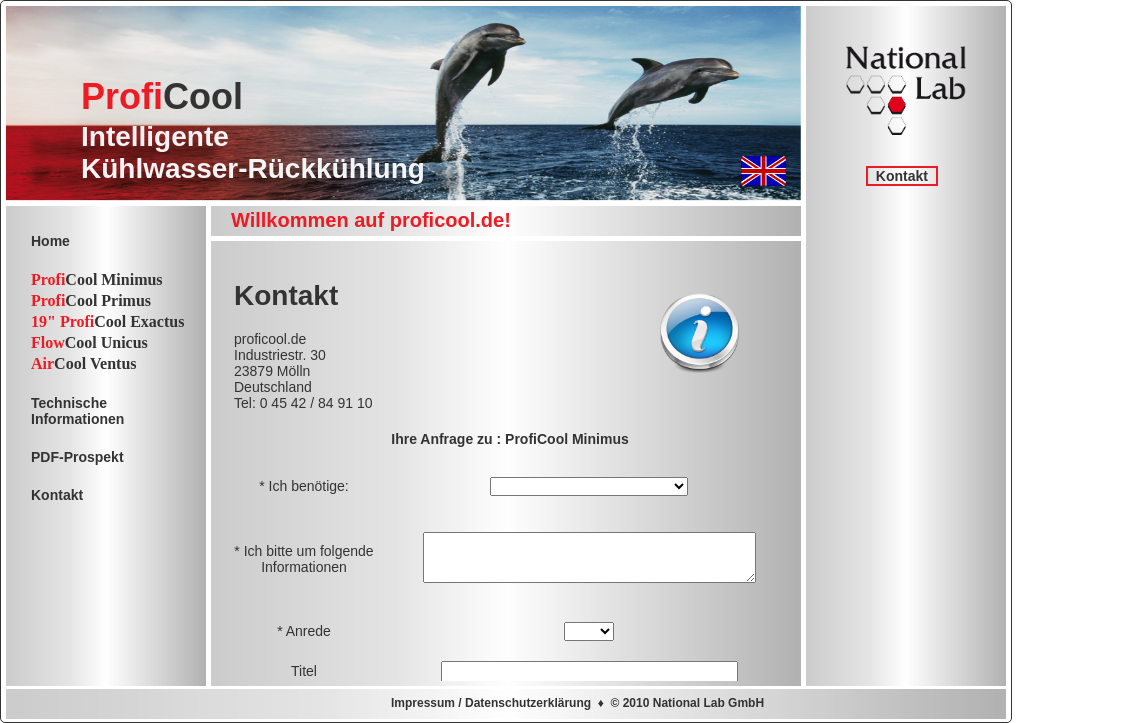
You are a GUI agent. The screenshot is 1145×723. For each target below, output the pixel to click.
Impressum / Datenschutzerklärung (491, 703)
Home (50, 241)
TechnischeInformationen (77, 411)
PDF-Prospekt (77, 457)
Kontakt (902, 176)
